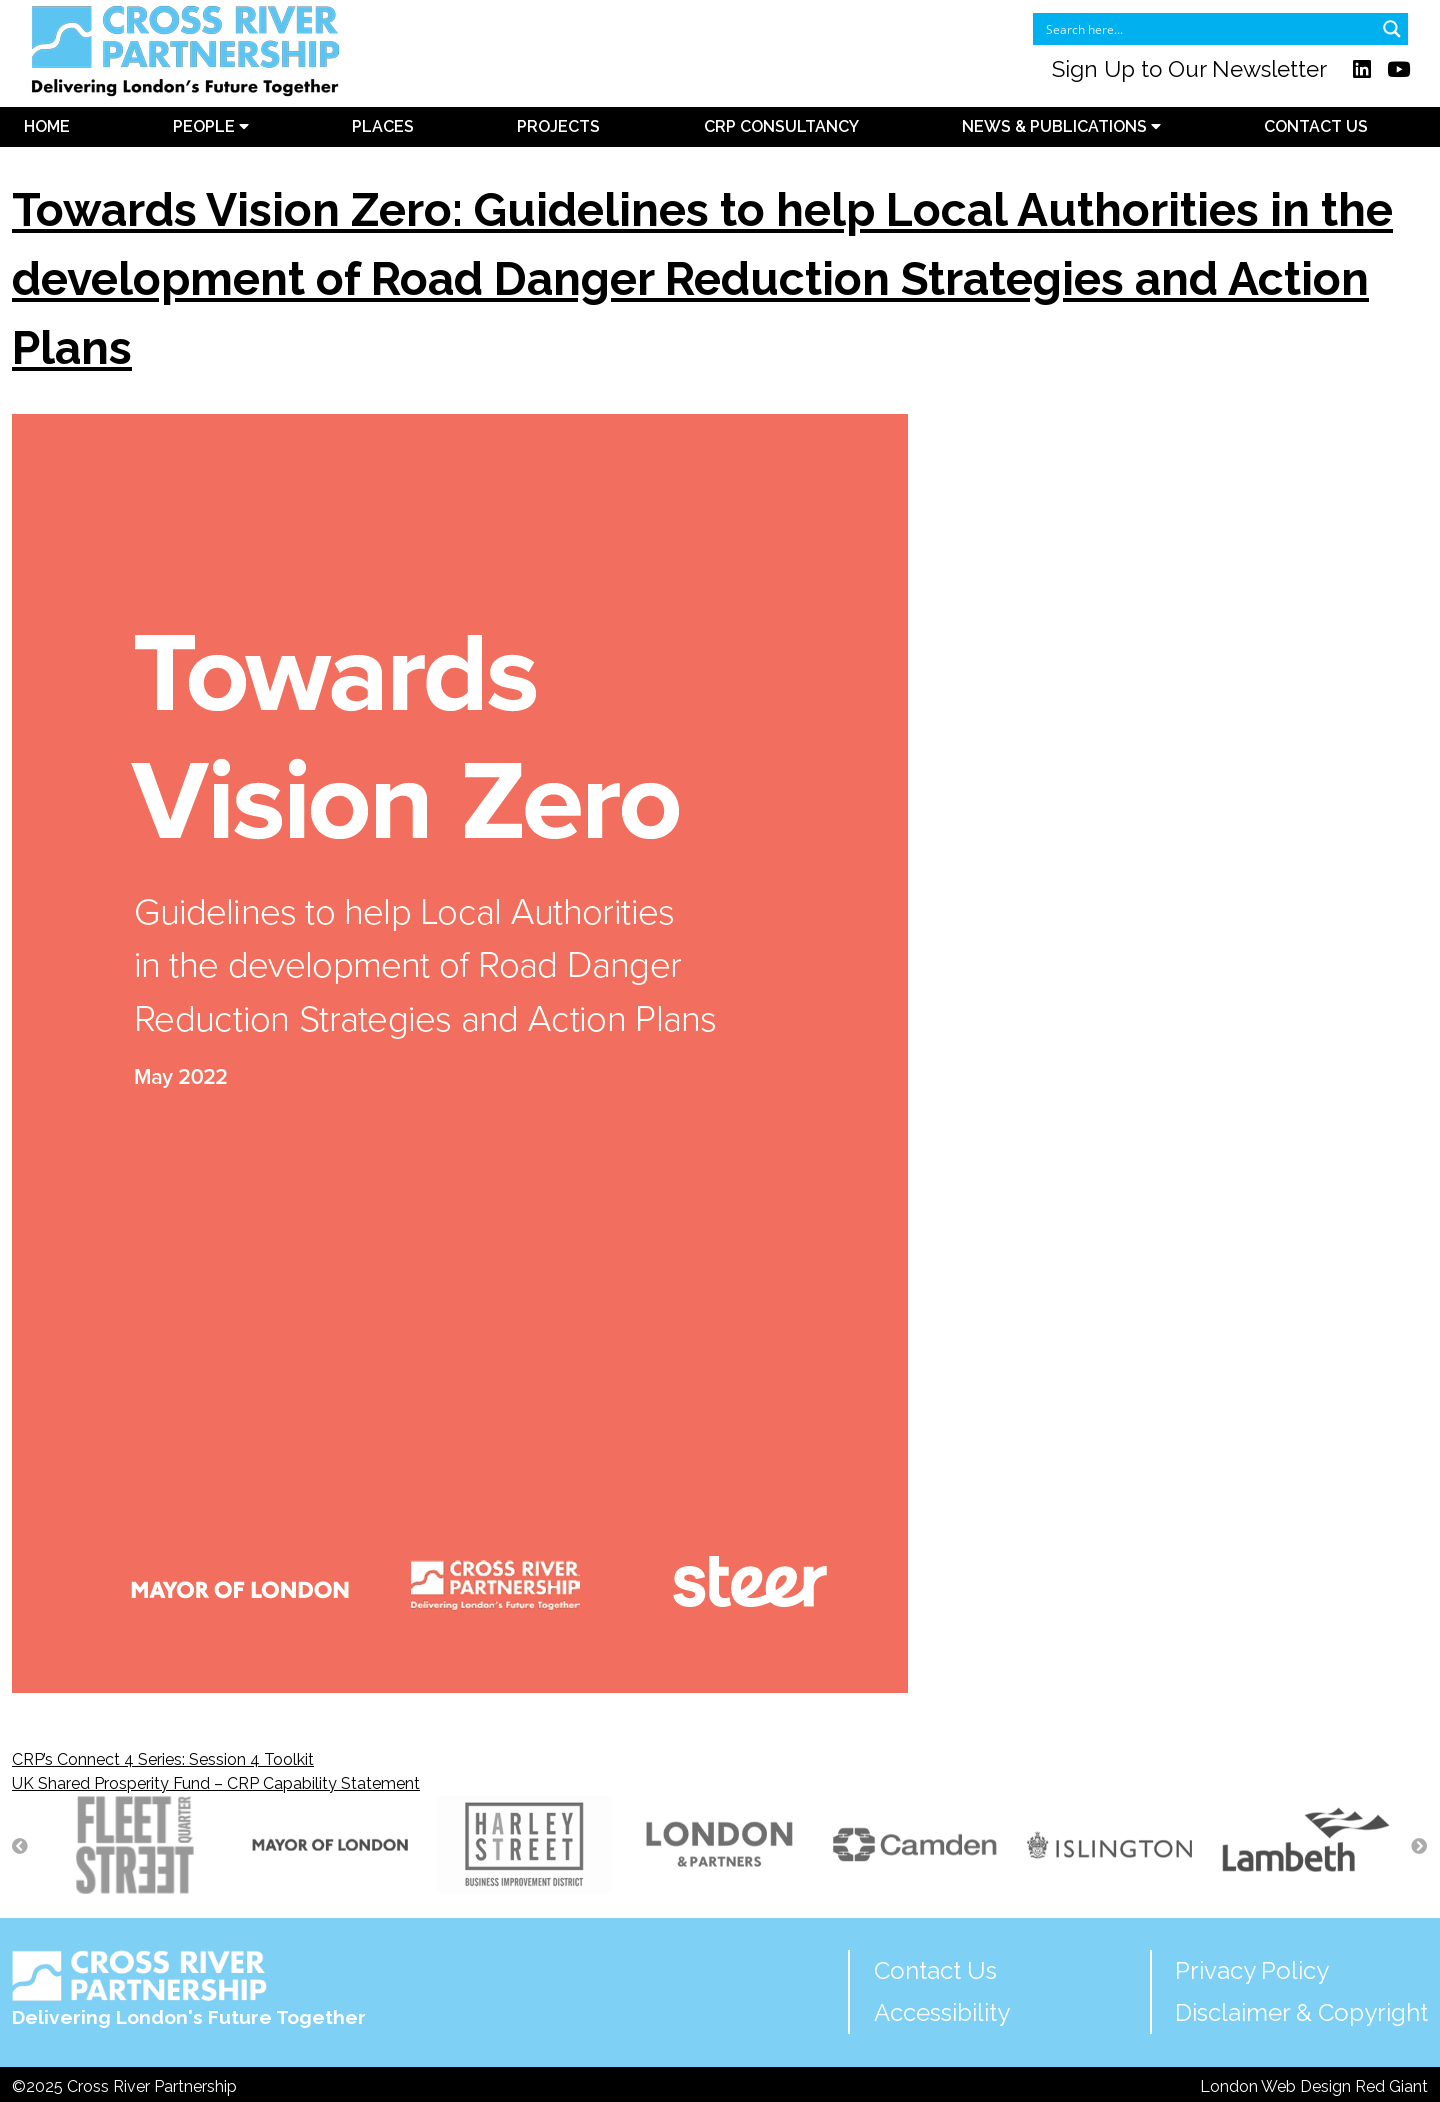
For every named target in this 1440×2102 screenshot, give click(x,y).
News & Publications (1061, 126)
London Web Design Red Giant (1314, 2086)
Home (47, 126)
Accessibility (942, 2012)
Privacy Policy (1252, 1970)
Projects (558, 126)
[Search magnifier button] (1392, 29)
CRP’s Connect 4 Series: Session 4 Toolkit (163, 1759)
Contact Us (1316, 126)
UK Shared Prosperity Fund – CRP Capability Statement (216, 1783)
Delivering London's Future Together (189, 1989)
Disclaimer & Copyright (1301, 2012)
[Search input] (1207, 29)
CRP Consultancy (781, 126)
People (211, 126)
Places (383, 126)
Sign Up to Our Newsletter (1189, 69)
